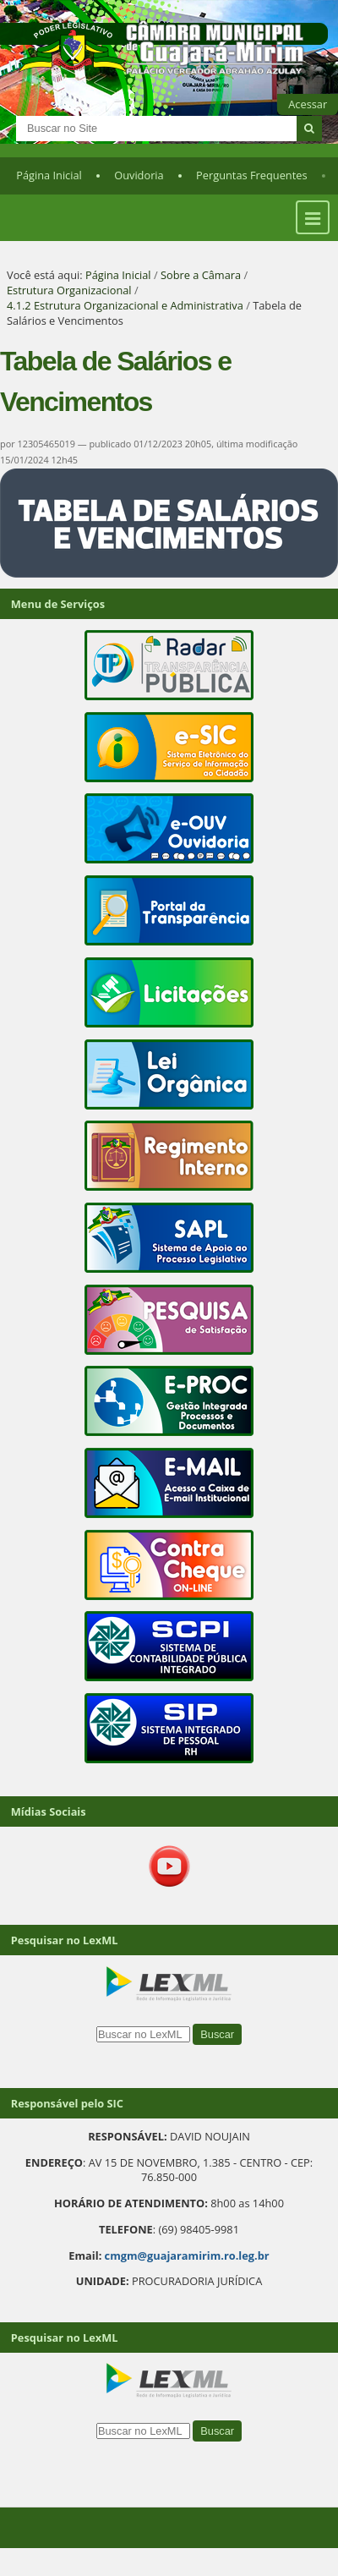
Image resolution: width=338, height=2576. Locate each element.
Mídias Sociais (48, 1811)
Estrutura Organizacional (69, 290)
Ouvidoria (139, 175)
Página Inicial (49, 175)
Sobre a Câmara (201, 274)
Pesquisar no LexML (64, 1940)
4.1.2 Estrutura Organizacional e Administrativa (125, 305)
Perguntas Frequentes (251, 175)
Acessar (307, 104)
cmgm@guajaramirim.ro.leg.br (187, 2255)
